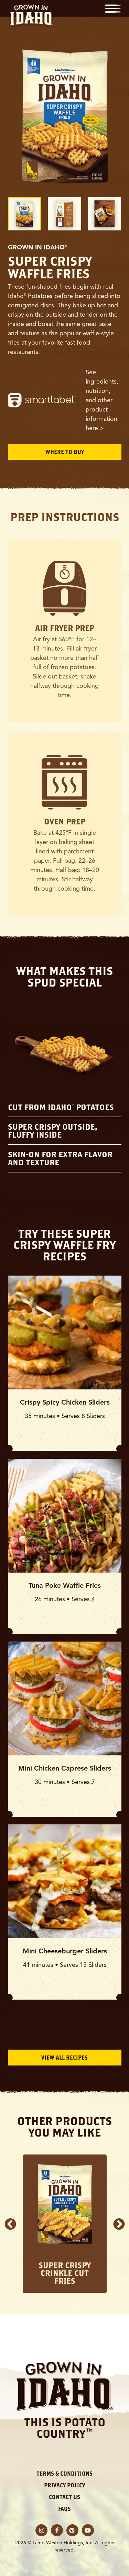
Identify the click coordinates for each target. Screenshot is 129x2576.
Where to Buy (64, 452)
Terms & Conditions (64, 2473)
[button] (113, 8)
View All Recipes (64, 2057)
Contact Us (64, 2497)
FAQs (64, 2509)
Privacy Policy (64, 2485)
